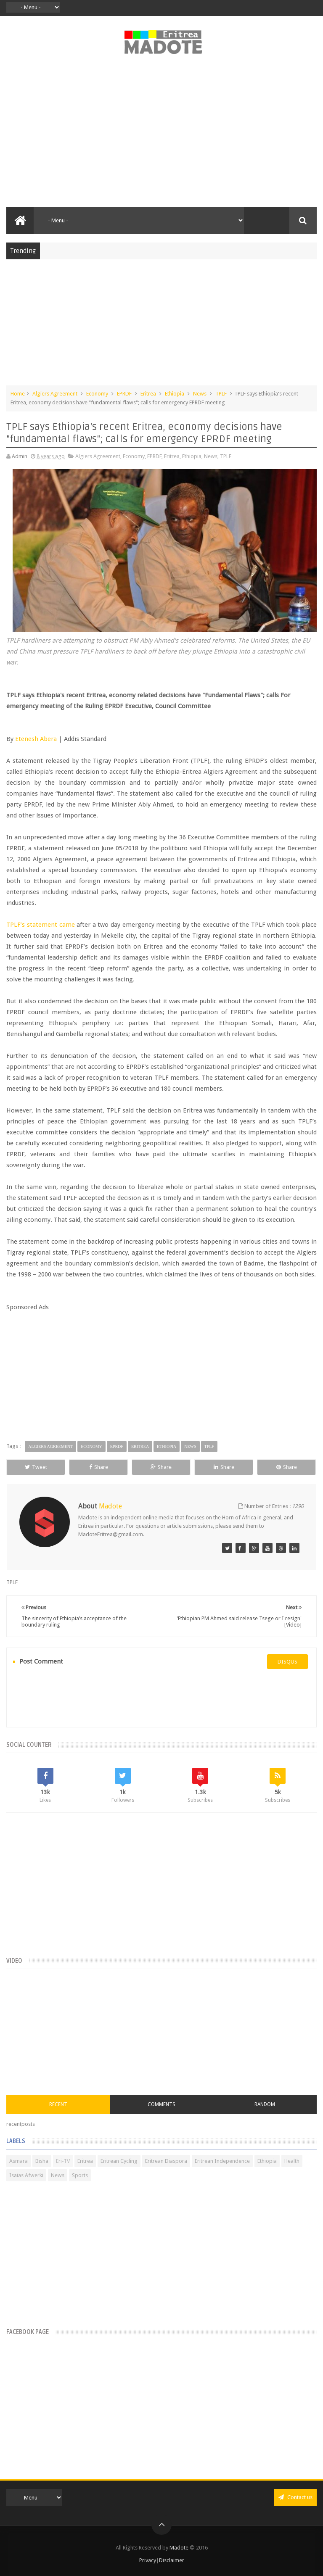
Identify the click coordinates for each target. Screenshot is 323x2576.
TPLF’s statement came (40, 924)
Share (98, 1467)
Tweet (36, 1467)
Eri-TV (63, 2161)
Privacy (147, 2560)
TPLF (221, 393)
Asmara (18, 2161)
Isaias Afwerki (26, 2175)
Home (18, 393)
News (200, 393)
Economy (97, 393)
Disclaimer (171, 2560)
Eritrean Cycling (119, 2161)
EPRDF (124, 393)
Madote (179, 2547)
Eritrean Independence (222, 2161)
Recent (58, 2104)
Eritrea (148, 393)
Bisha (41, 2161)
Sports (80, 2175)
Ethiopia (174, 393)
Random (264, 2104)
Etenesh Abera (36, 739)
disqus (287, 1661)
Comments (161, 2104)
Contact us (295, 2497)
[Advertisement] (161, 135)
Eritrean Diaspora (166, 2161)
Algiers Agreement (54, 393)
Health (291, 2161)
